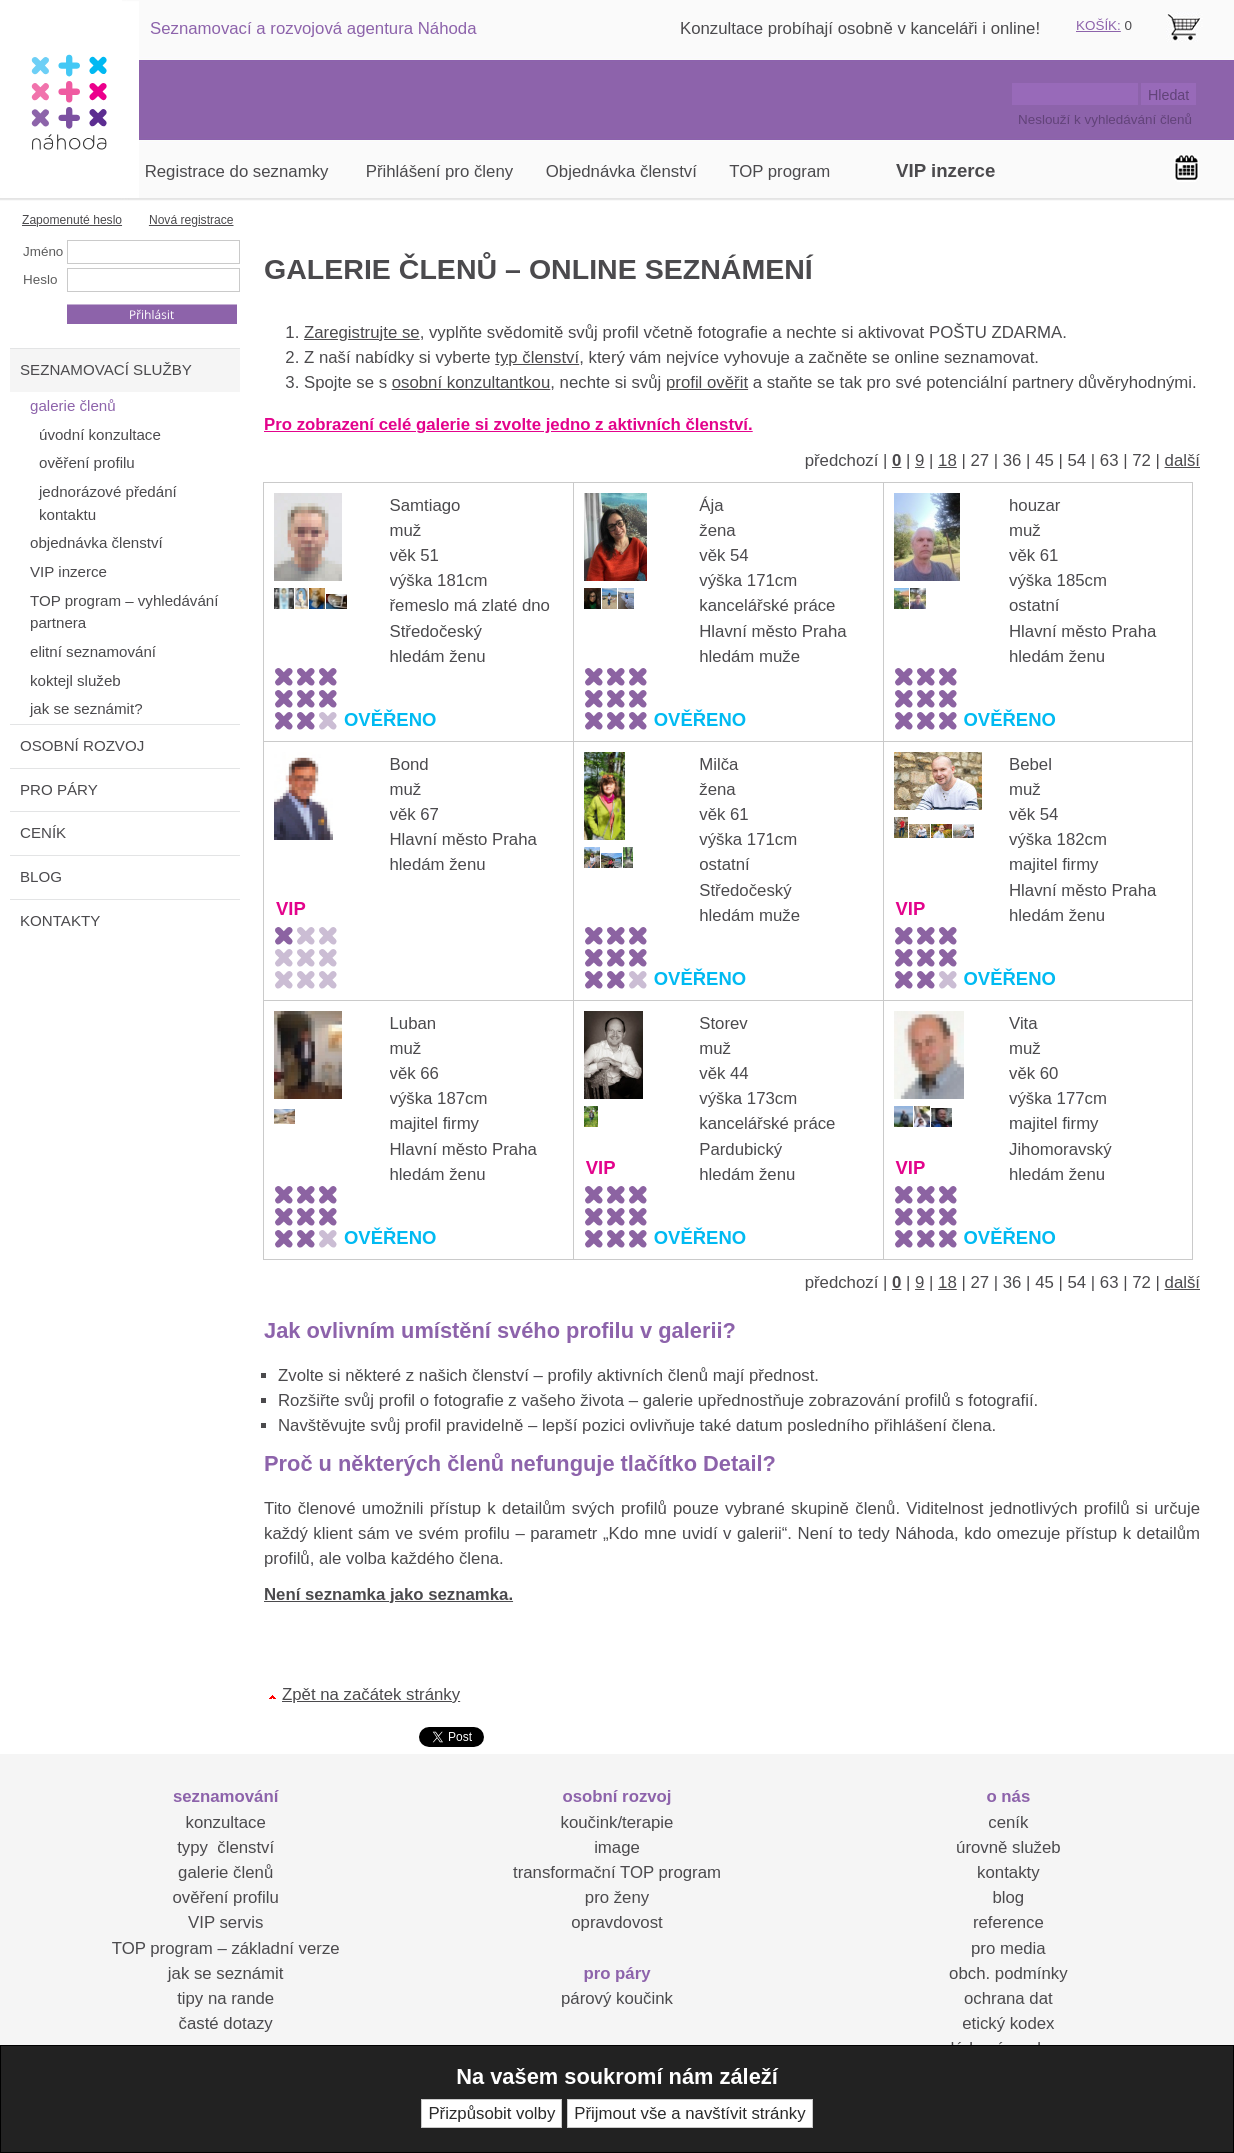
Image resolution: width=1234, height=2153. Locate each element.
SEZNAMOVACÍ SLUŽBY (106, 369)
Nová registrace (191, 220)
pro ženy (617, 1897)
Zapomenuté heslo (72, 220)
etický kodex (1008, 2023)
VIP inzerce (945, 170)
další (1182, 460)
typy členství (225, 1847)
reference (1008, 1922)
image (617, 1847)
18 (947, 460)
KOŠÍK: (1098, 25)
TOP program (779, 171)
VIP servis (225, 1922)
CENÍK (43, 832)
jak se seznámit (226, 1973)
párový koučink (617, 1998)
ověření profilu (225, 1897)
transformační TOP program (617, 1872)
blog (1008, 1897)
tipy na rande (225, 1998)
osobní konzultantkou (471, 382)
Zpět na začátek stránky (371, 1694)
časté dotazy (226, 2023)
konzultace (226, 1822)
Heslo (40, 279)
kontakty (1008, 1872)
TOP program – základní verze (226, 1948)
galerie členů (225, 1872)
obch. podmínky (1008, 1973)
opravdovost (616, 1922)
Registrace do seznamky (237, 171)
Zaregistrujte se (362, 332)
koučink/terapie (617, 1822)
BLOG (41, 876)
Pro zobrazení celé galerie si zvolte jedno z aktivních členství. (508, 424)
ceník (1008, 1822)
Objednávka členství (621, 171)
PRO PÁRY (59, 789)
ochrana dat (1008, 1998)
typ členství (537, 357)
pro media (1008, 1948)
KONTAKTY (60, 920)
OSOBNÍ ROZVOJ (82, 745)
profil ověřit (707, 382)
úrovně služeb (1008, 1847)
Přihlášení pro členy (439, 171)
